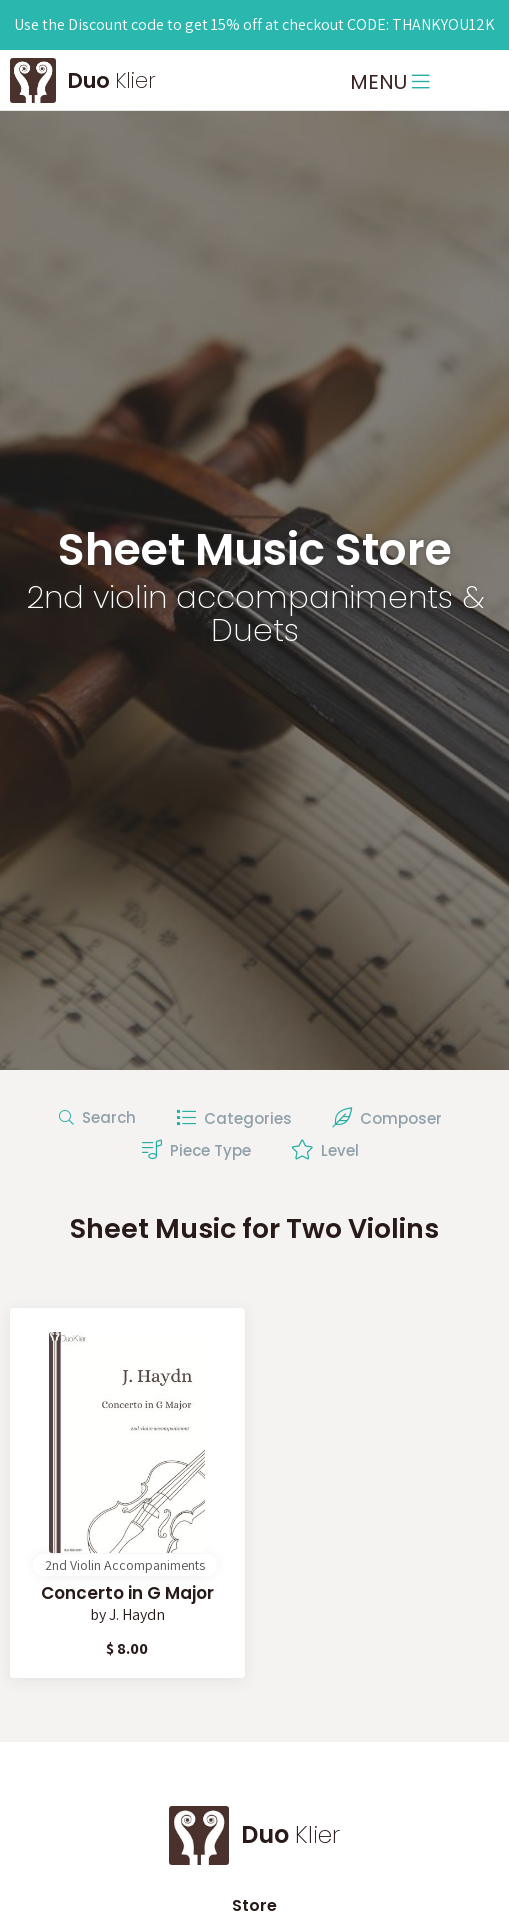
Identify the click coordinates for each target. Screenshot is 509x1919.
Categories (234, 1118)
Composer (387, 1118)
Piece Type (196, 1149)
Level (325, 1149)
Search (97, 1117)
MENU (390, 82)
